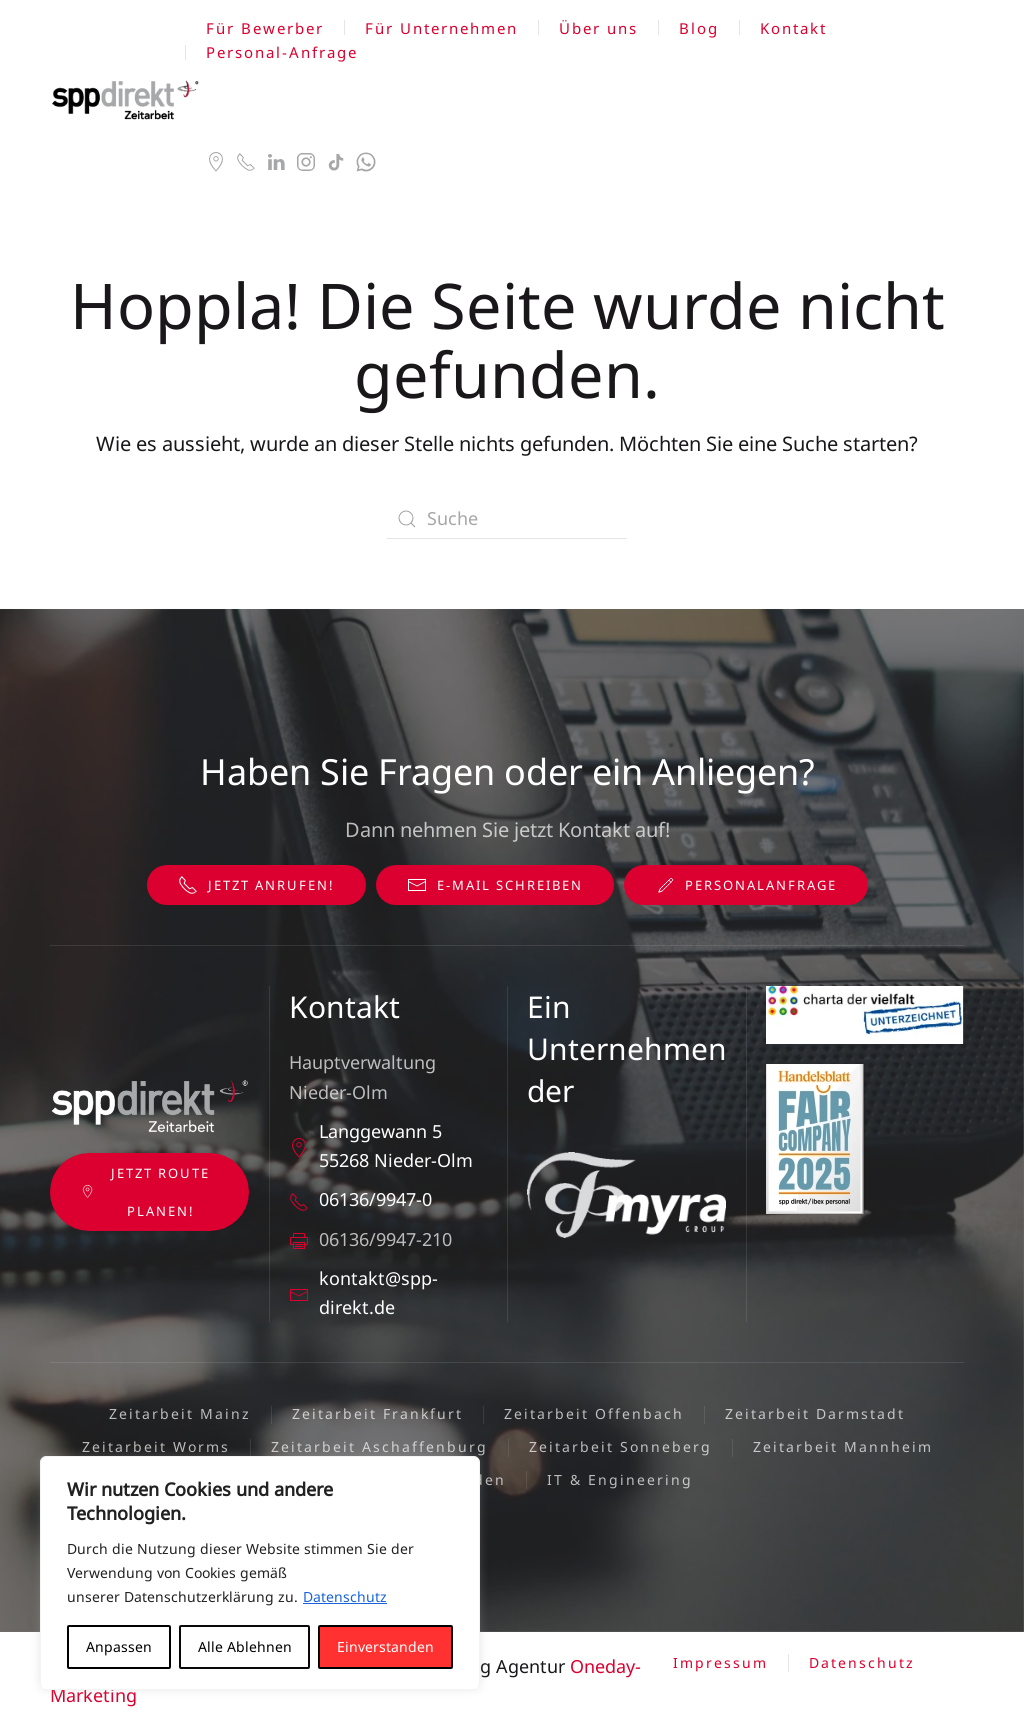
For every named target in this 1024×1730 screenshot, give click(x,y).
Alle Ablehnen (245, 1646)
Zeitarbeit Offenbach (594, 1413)
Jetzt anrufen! (256, 885)
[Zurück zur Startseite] (128, 100)
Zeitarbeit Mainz (180, 1413)
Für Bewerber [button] (265, 28)
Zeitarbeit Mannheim (843, 1446)
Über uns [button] (598, 28)
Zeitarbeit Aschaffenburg (379, 1446)
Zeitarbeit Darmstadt (815, 1413)
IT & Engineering (620, 1479)
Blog (699, 28)
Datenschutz (345, 1596)
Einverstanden (385, 1646)
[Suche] (507, 519)
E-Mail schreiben (495, 885)
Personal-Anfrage (282, 52)
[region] (260, 1573)
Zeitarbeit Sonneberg (620, 1446)
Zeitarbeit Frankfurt (377, 1413)
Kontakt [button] (793, 28)
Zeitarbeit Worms (156, 1446)
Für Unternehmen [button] (441, 28)
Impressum (720, 1662)
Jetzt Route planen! (145, 1192)
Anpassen (119, 1646)
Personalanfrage (746, 885)
